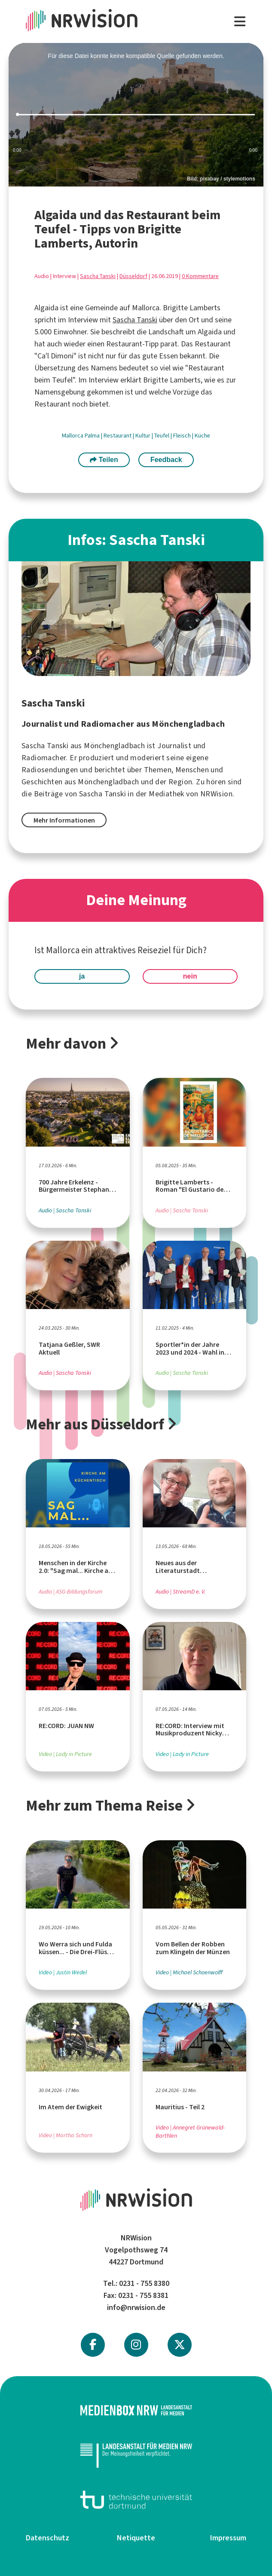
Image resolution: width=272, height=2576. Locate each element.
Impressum (228, 2538)
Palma (93, 435)
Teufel (162, 435)
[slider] (136, 114)
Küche (202, 435)
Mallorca (73, 435)
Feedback (166, 459)
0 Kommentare (200, 276)
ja (82, 976)
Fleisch (182, 435)
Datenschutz (47, 2538)
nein (190, 976)
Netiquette (136, 2538)
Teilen (104, 459)
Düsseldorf (133, 276)
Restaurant (118, 435)
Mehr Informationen (64, 820)
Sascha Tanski (98, 276)
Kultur (143, 435)
